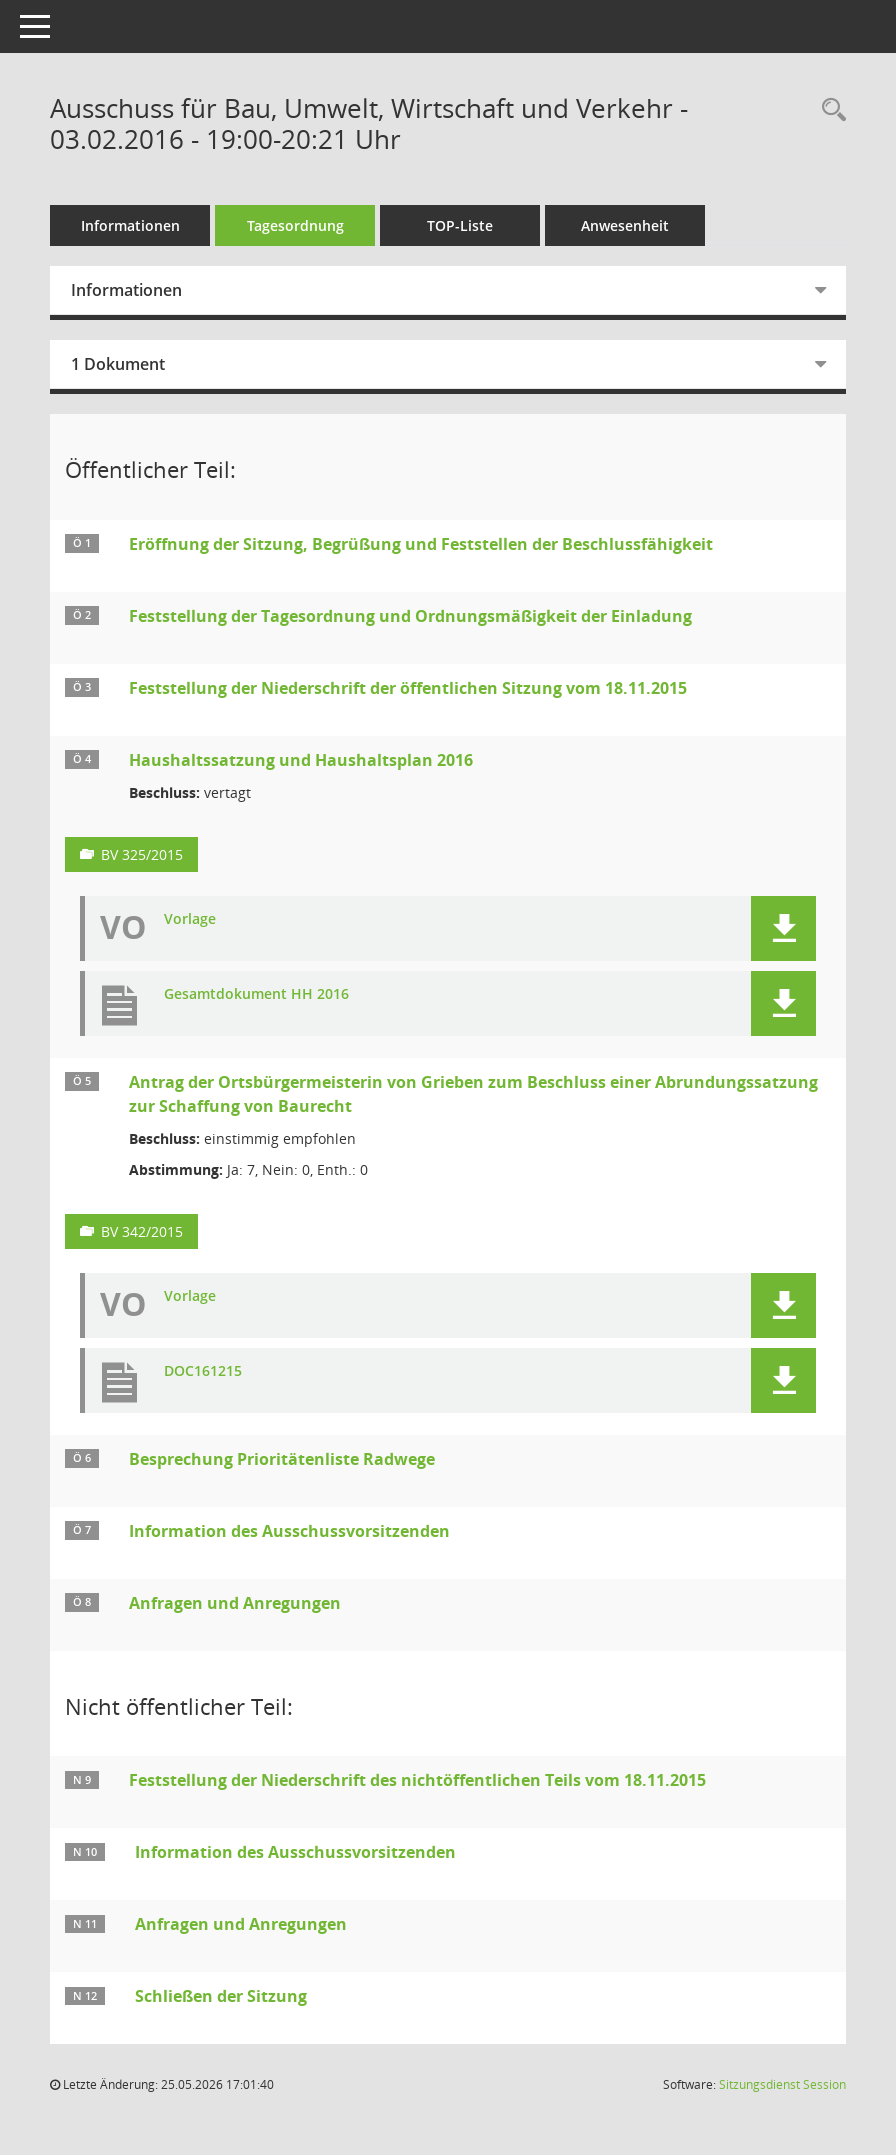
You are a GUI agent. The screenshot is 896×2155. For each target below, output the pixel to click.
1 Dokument (118, 364)
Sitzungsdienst (782, 2084)
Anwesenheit (625, 225)
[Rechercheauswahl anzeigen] (829, 110)
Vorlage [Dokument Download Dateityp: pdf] (190, 919)
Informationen (130, 225)
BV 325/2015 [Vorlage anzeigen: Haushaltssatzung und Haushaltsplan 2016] (142, 854)
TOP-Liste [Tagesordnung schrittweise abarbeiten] (460, 225)
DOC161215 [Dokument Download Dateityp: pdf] (203, 1371)
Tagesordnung (295, 225)
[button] (783, 928)
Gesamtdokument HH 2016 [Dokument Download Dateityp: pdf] (256, 994)
